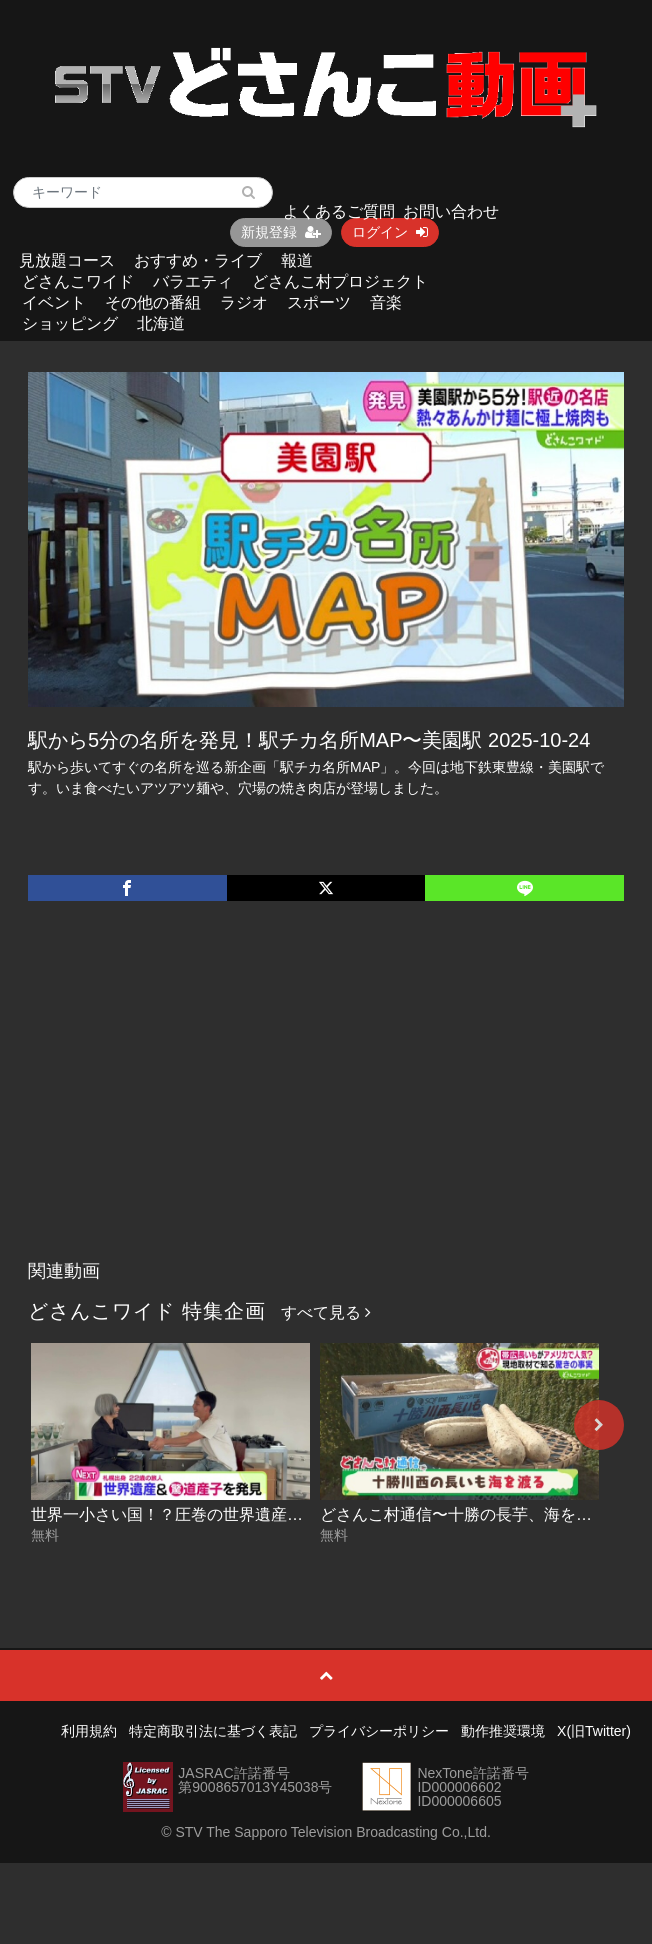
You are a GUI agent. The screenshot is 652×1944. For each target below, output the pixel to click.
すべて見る (326, 1312)
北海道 (161, 323)
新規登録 (281, 232)
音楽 (386, 302)
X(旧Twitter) (594, 1731)
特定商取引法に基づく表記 (213, 1731)
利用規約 (89, 1731)
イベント (54, 302)
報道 (297, 260)
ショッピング (70, 323)
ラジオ (244, 302)
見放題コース (67, 260)
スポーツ (319, 302)
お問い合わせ (451, 211)
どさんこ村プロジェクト (340, 281)
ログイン (390, 232)
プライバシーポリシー (379, 1731)
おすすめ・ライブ (198, 260)
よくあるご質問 (339, 211)
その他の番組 (153, 302)
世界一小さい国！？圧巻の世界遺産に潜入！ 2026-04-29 (234, 1514)
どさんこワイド (78, 281)
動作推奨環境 (503, 1731)
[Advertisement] (326, 1101)
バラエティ (193, 281)
